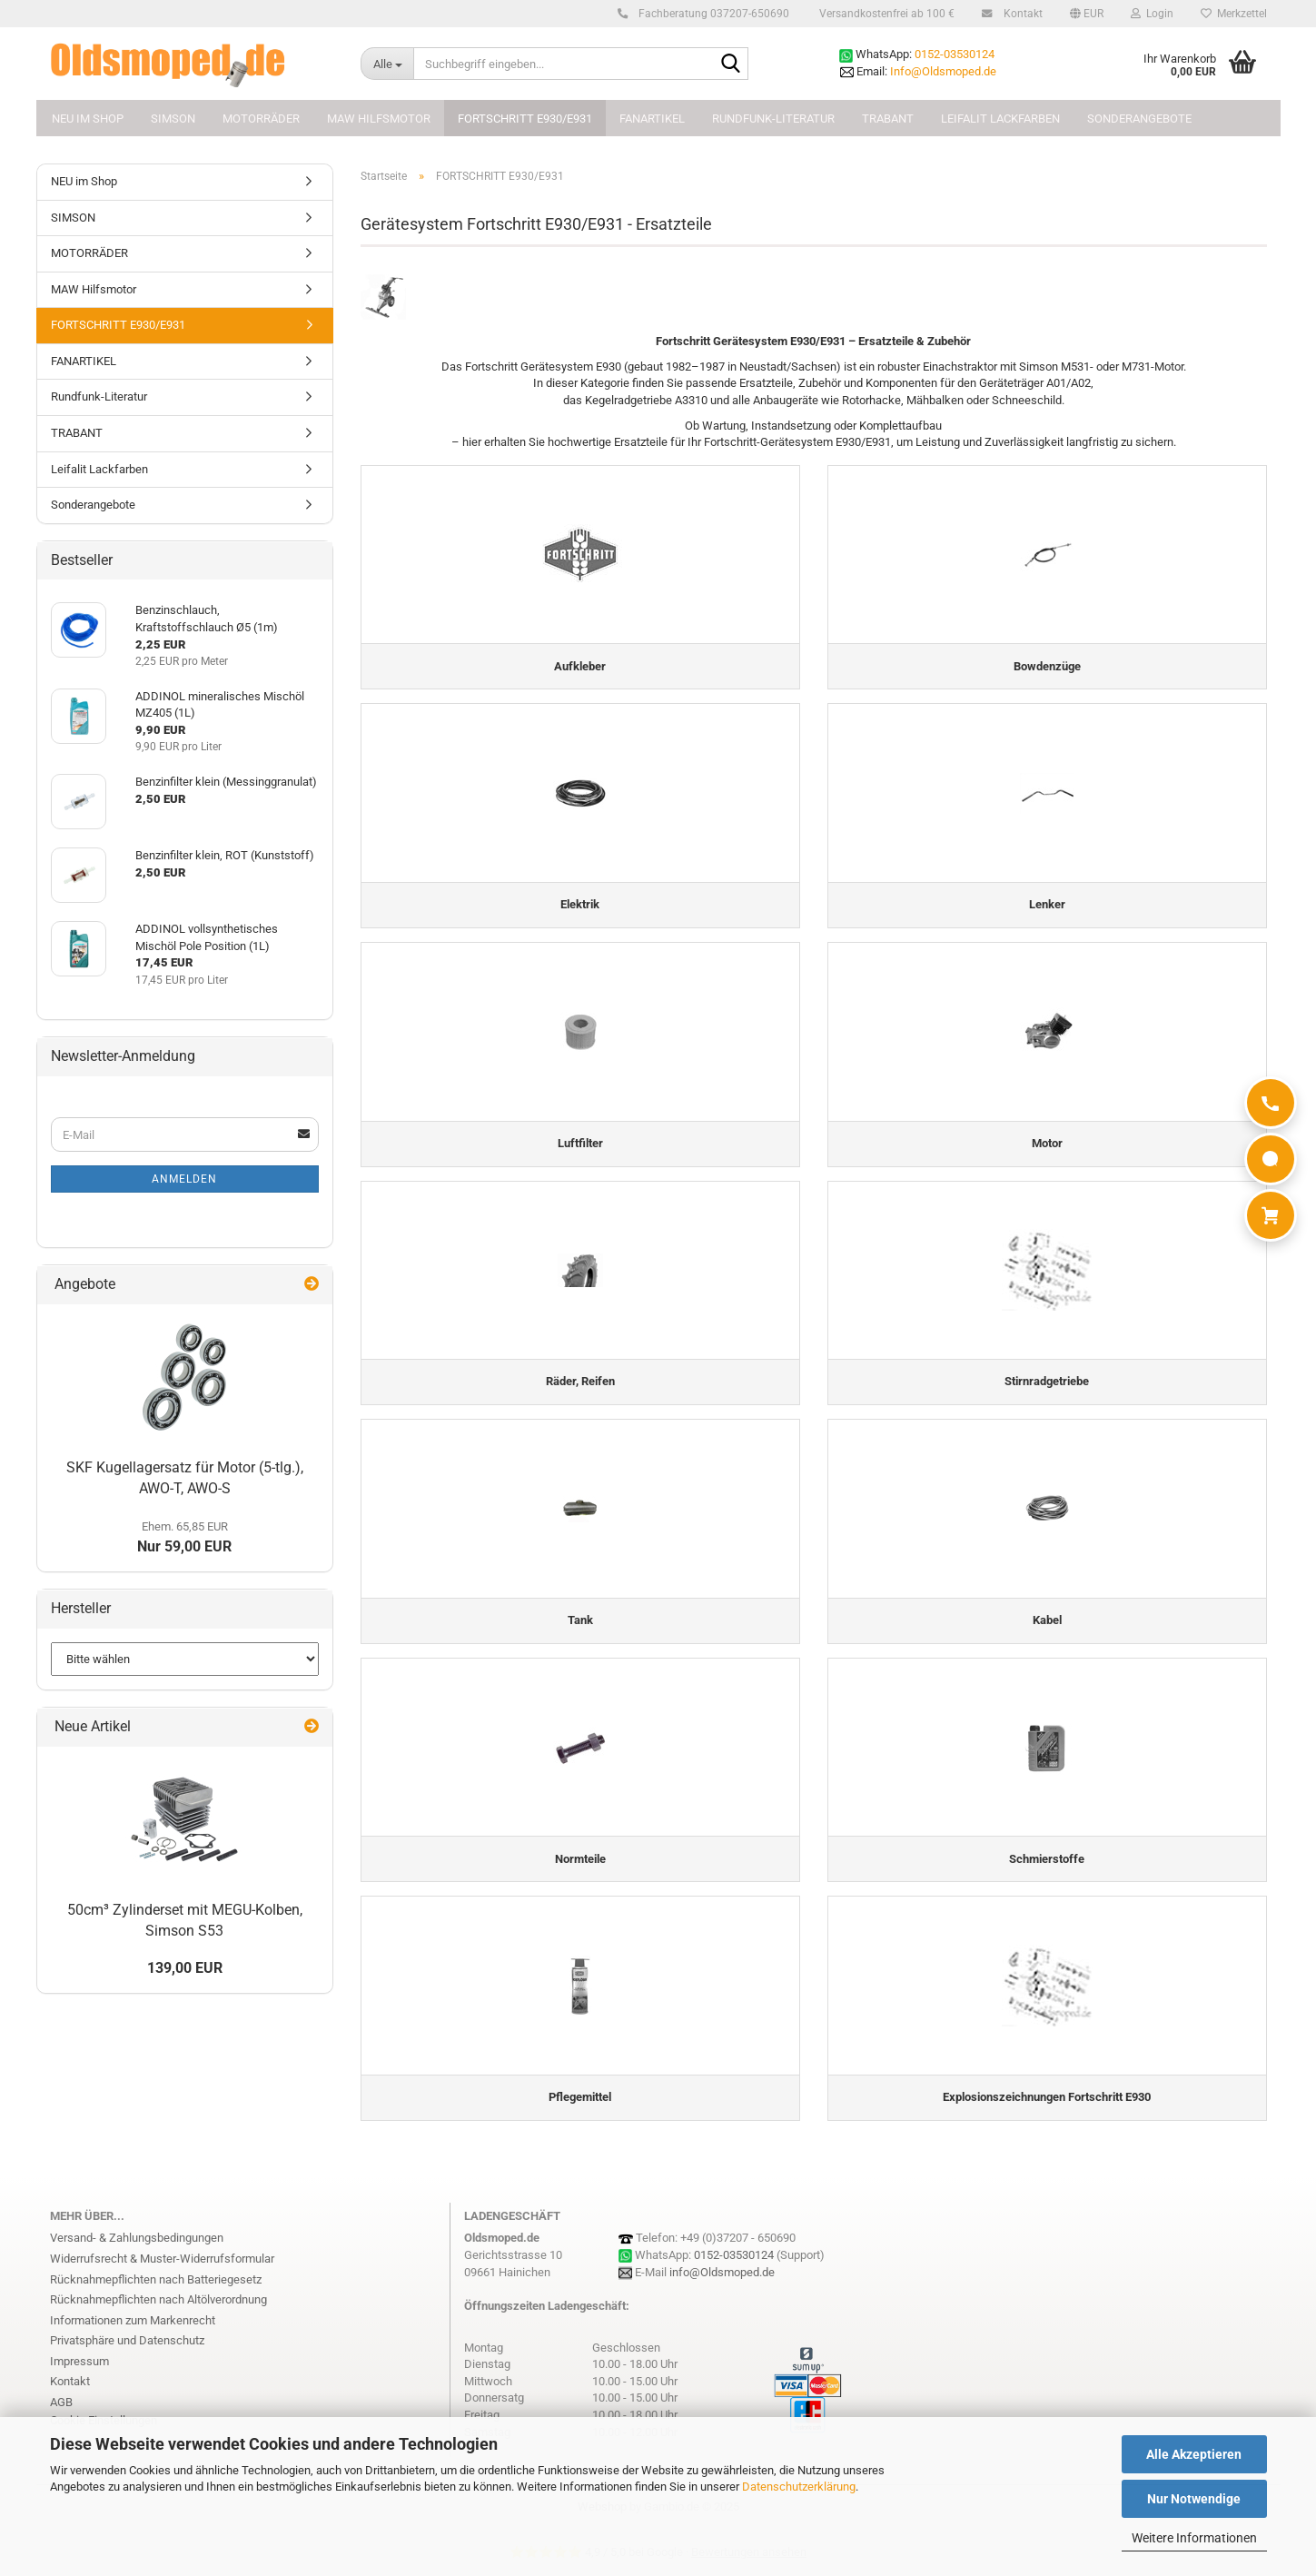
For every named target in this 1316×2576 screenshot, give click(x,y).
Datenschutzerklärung (799, 2486)
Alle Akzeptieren (1194, 2454)
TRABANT (888, 118)
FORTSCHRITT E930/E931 (525, 118)
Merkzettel (1234, 13)
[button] (1086, 13)
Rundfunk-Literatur (773, 118)
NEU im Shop (88, 118)
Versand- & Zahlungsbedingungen (136, 2253)
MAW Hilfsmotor (378, 118)
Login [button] (1152, 13)
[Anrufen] (1270, 1102)
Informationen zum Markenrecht (132, 2335)
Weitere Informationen (1194, 2538)
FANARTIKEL (652, 118)
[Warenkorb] (1270, 1215)
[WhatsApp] (1270, 1159)
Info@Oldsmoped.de (943, 71)
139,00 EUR (185, 1968)
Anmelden (184, 1179)
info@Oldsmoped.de (722, 2287)
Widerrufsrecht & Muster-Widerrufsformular (162, 2274)
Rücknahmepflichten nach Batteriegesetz (156, 2294)
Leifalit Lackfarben (1000, 118)
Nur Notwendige (1194, 2499)
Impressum (79, 2376)
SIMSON (173, 118)
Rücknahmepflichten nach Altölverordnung (158, 2315)
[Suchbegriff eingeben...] (387, 63)
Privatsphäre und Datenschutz (127, 2356)
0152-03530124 (954, 54)
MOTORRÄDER (261, 118)
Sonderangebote (1139, 118)
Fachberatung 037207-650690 (711, 13)
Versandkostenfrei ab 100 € (885, 13)
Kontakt (1020, 13)
